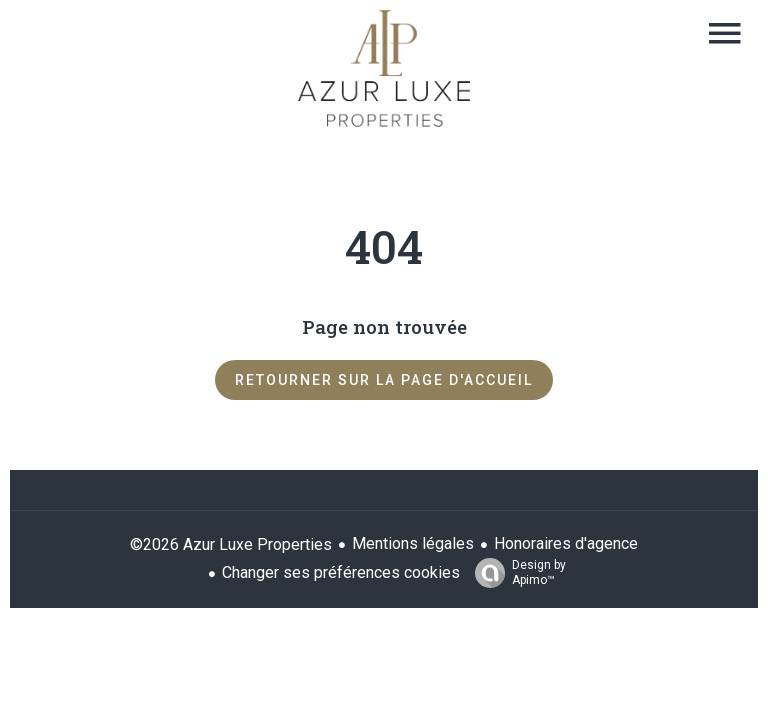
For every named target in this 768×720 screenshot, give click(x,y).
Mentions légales (413, 543)
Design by (515, 573)
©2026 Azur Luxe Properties (231, 544)
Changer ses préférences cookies (341, 572)
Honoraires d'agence (566, 543)
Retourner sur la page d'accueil (384, 380)
